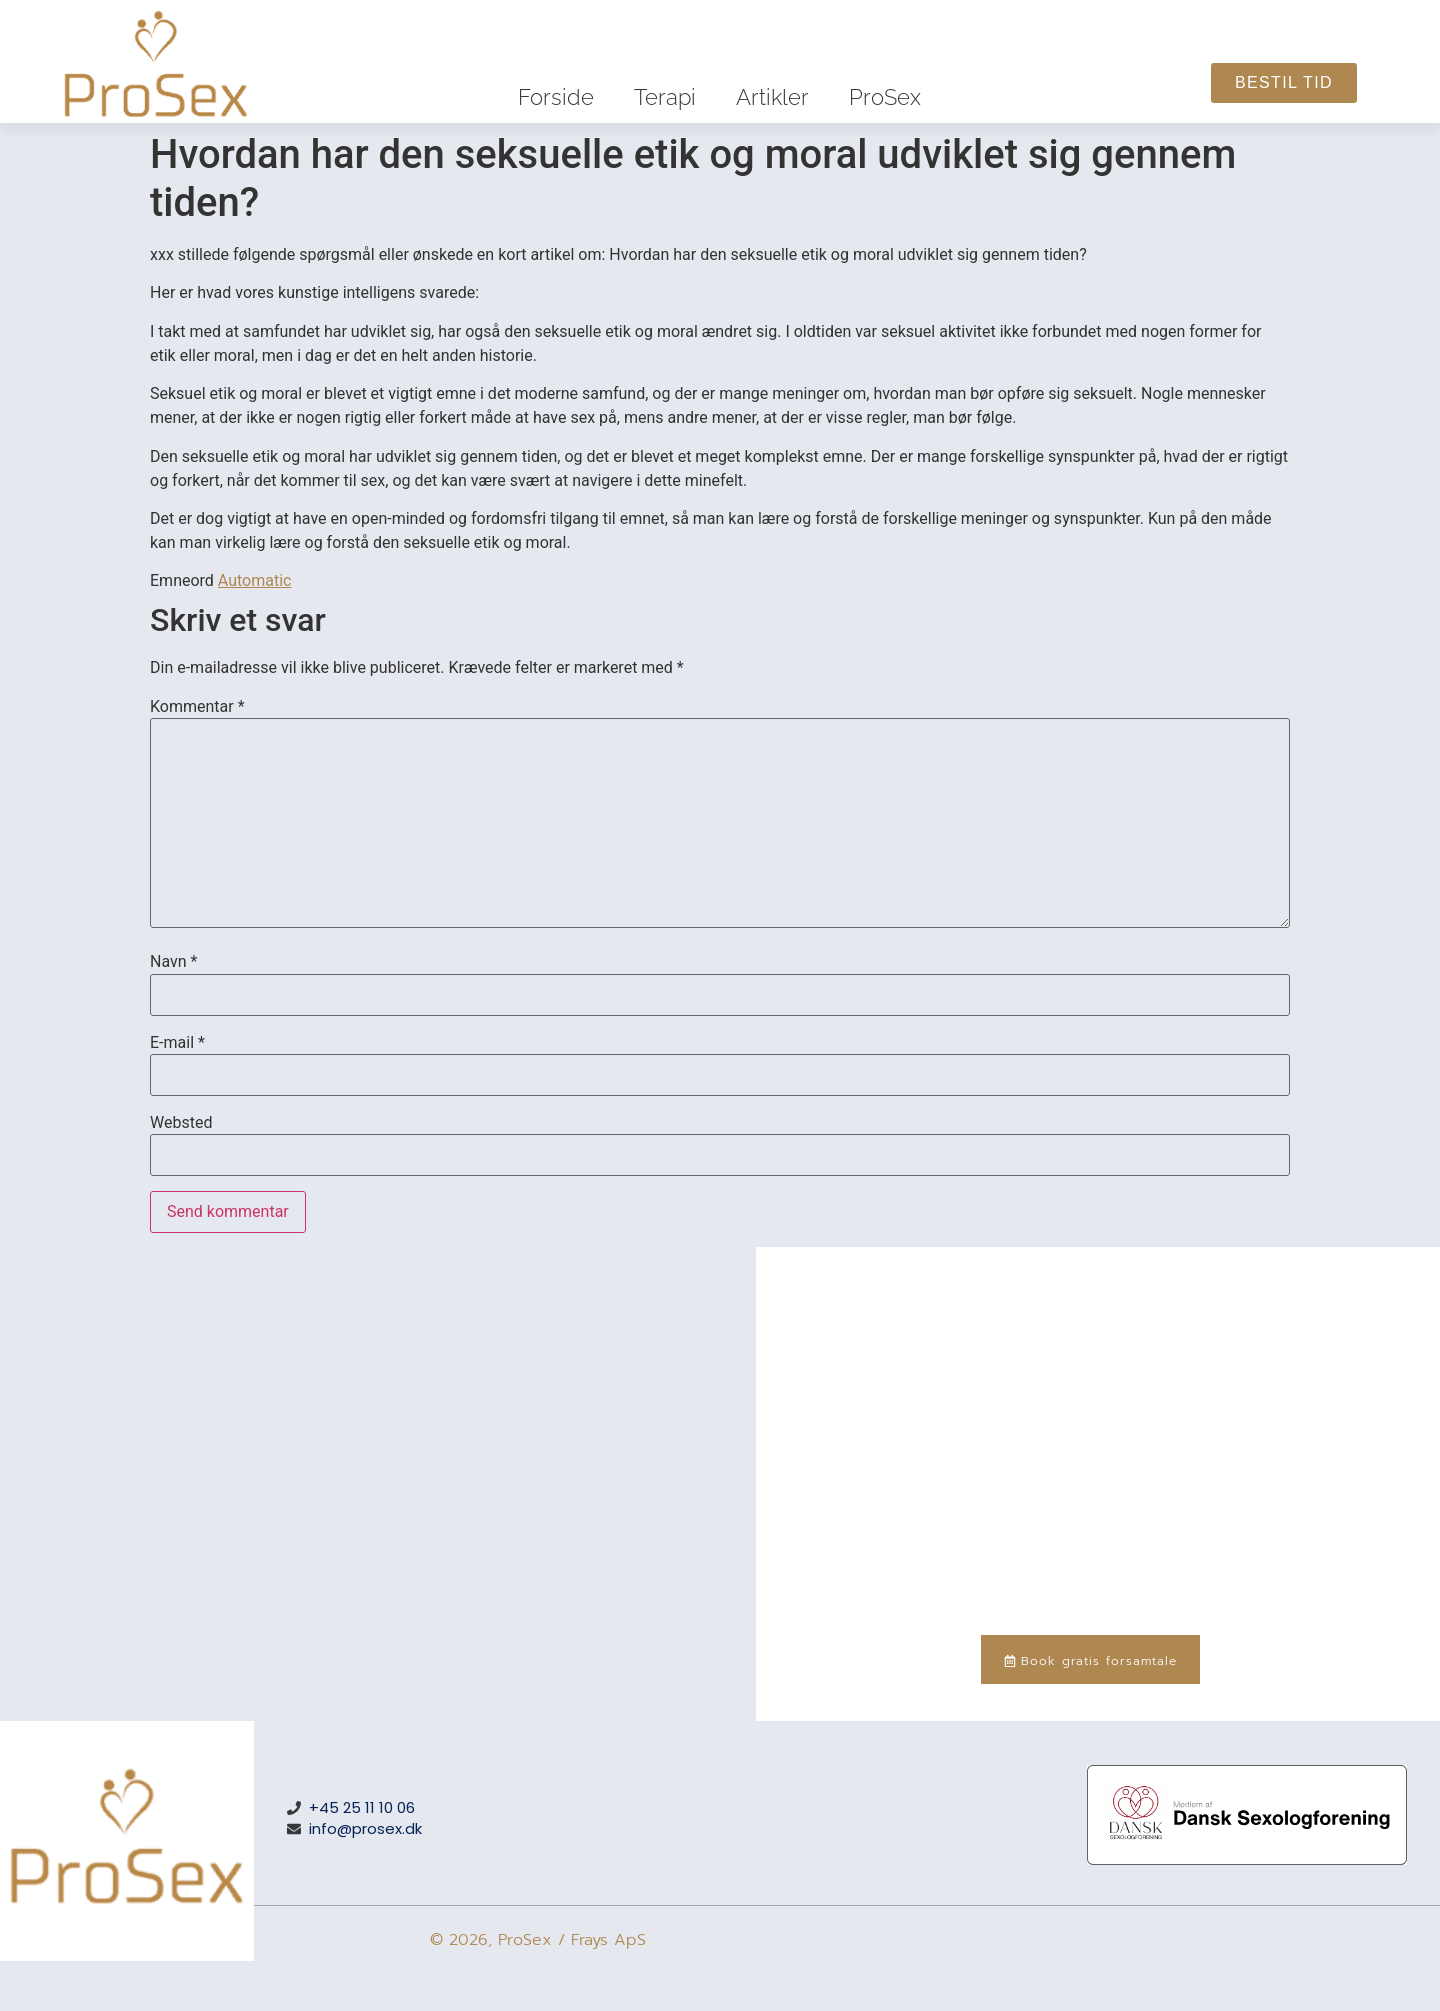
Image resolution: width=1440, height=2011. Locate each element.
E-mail (177, 1043)
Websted (181, 1123)
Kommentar (197, 707)
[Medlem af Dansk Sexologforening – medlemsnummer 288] (1247, 1859)
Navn (173, 962)
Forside (556, 97)
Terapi (665, 97)
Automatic (255, 580)
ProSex (885, 97)
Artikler (772, 97)
